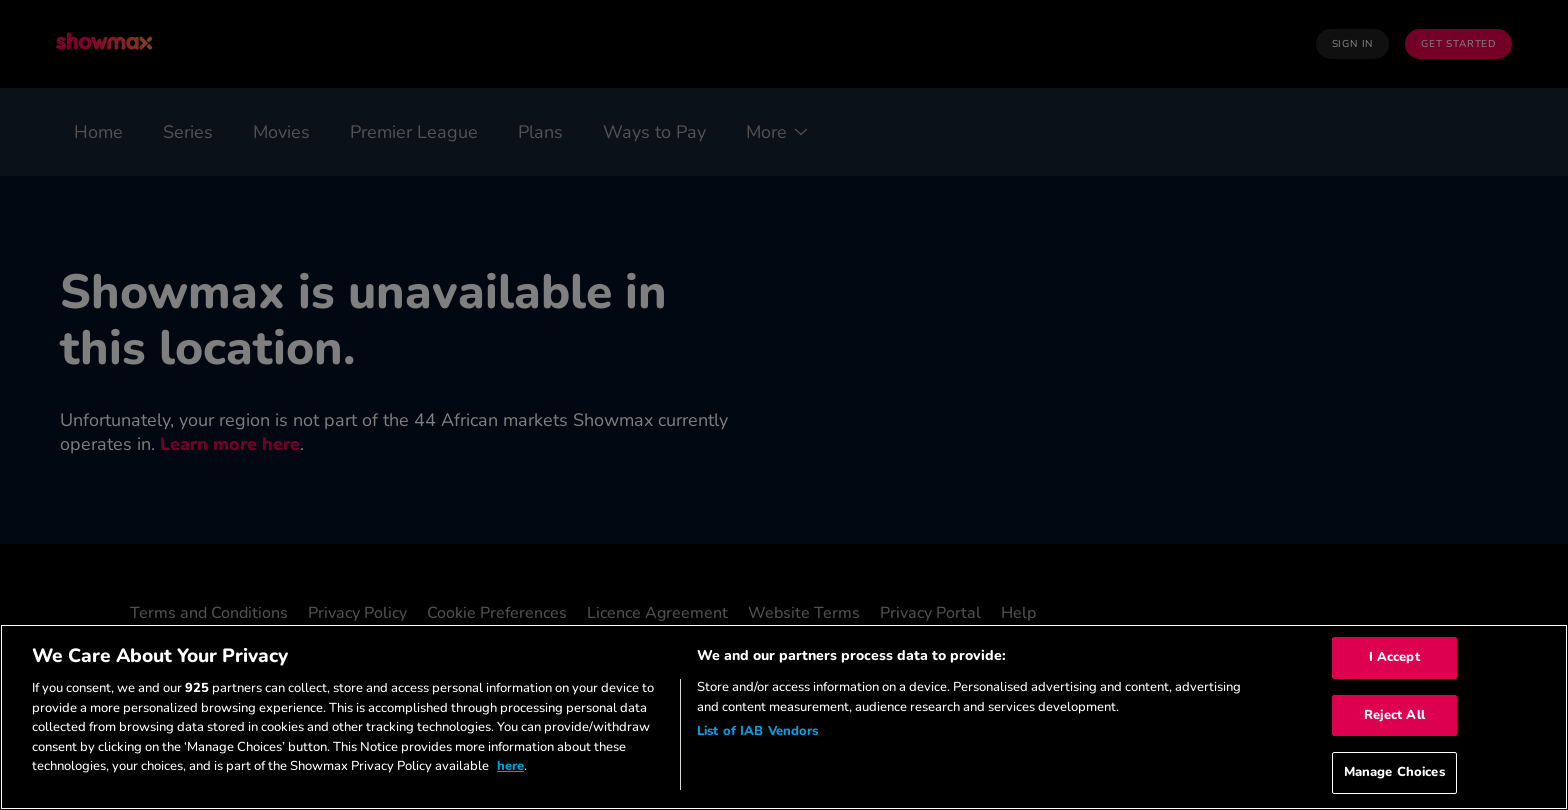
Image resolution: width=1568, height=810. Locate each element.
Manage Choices (1394, 772)
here (510, 766)
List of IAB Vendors (757, 731)
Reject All (1394, 715)
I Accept (1394, 657)
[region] (784, 717)
